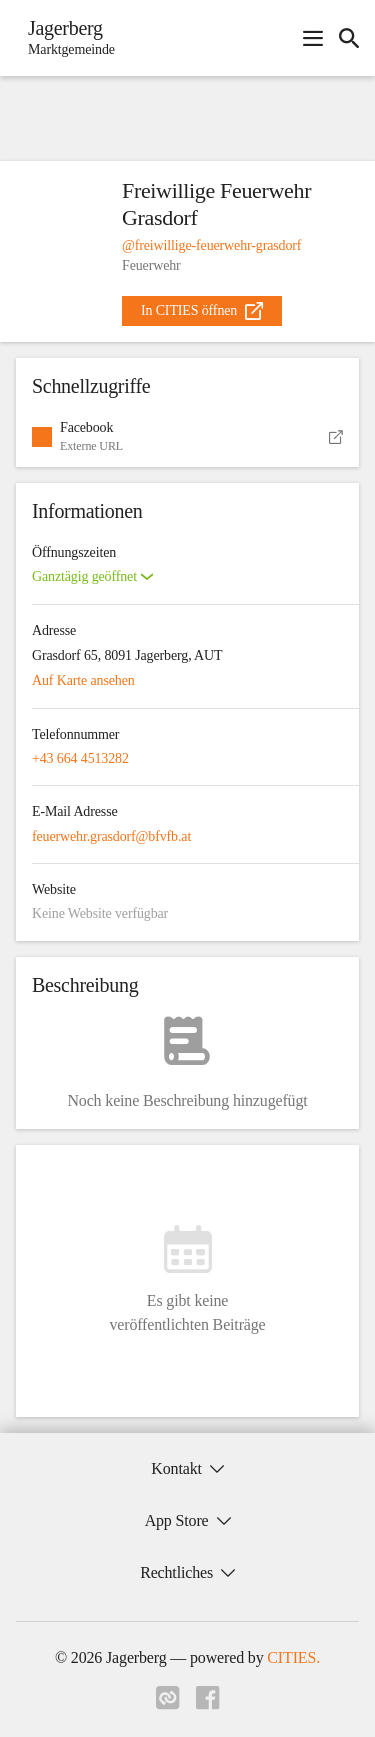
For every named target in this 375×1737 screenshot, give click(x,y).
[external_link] (202, 311)
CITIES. (293, 1657)
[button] (187, 436)
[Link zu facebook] (208, 1704)
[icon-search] (349, 38)
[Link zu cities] (168, 1704)
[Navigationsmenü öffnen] (313, 38)
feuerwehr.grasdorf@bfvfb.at (111, 836)
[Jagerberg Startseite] (65, 38)
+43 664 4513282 (80, 758)
